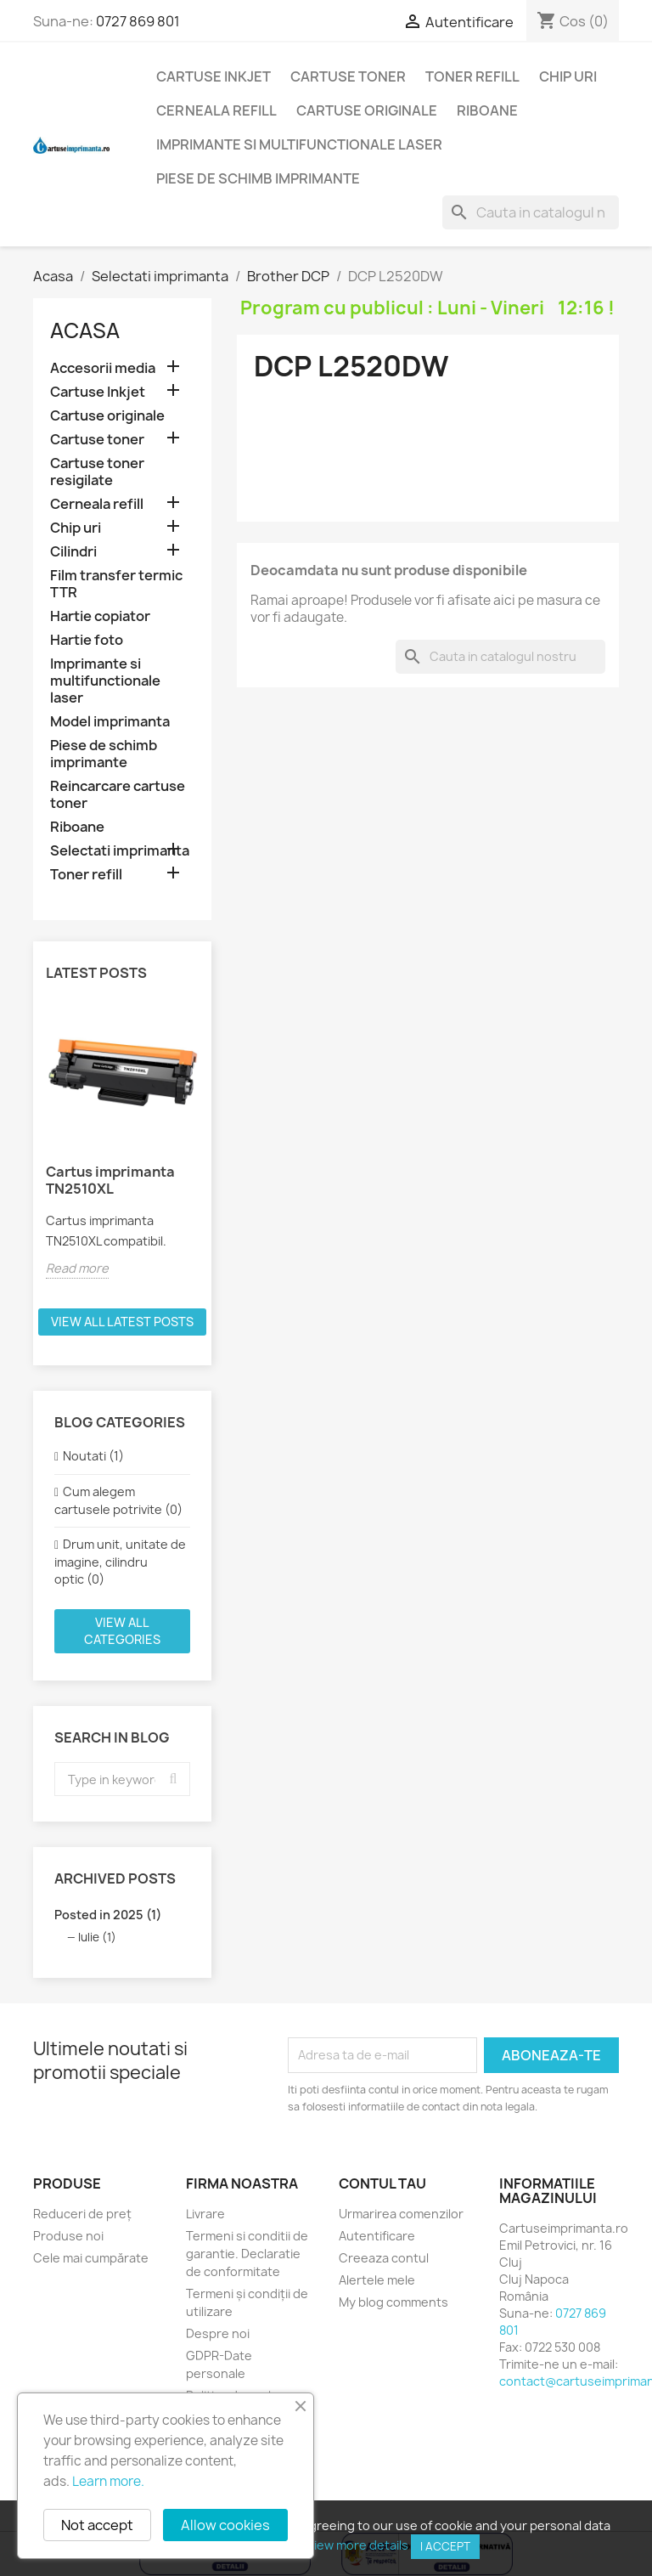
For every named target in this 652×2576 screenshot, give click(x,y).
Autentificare (377, 2236)
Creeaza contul (384, 2258)
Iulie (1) (97, 1937)
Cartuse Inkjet (213, 76)
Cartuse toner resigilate (97, 472)
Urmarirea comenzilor (401, 2214)
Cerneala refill (216, 110)
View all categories (122, 1630)
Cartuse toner (348, 76)
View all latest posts (122, 1321)
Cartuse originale (366, 110)
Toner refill (472, 76)
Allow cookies (225, 2525)
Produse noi (68, 2236)
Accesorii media (102, 368)
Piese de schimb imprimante (258, 178)
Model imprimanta (110, 722)
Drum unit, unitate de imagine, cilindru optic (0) (120, 1561)
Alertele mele (377, 2280)
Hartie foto (86, 640)
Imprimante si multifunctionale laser (299, 144)
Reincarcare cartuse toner (117, 794)
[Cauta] (530, 212)
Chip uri (568, 76)
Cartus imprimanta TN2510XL (110, 1180)
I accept (445, 2546)
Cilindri (73, 552)
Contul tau (382, 2183)
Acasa (85, 330)
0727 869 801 (138, 21)
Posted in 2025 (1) (107, 1915)
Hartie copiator (100, 616)
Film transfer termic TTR (116, 584)
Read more (77, 1268)
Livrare (205, 2214)
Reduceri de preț (82, 2214)
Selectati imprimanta (119, 851)
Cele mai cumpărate (91, 2258)
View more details (357, 2545)
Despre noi (218, 2333)
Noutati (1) (93, 1456)
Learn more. (108, 2481)
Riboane (487, 110)
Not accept (97, 2525)
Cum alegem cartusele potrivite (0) (118, 1500)
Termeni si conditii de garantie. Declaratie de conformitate (247, 2253)
